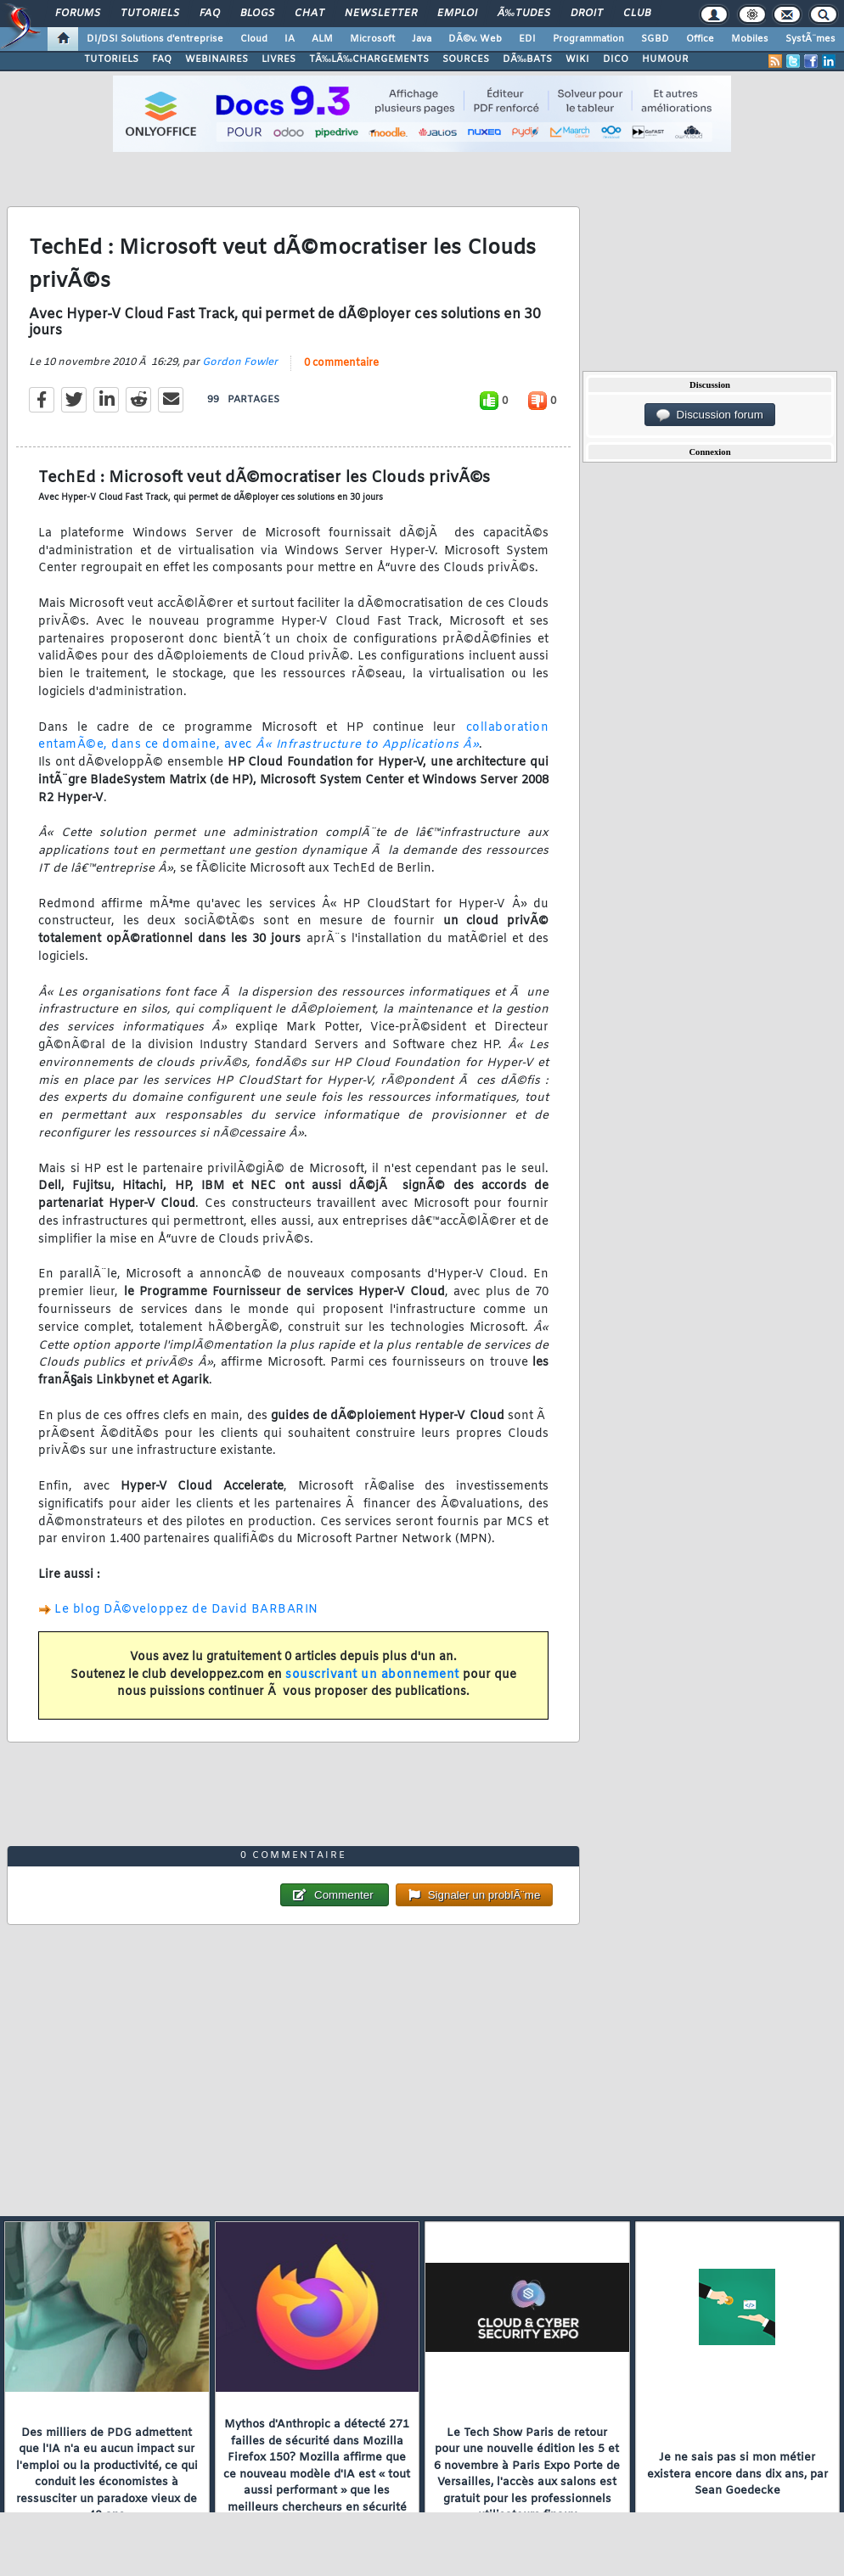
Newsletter (381, 13)
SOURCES (465, 59)
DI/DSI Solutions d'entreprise (155, 39)
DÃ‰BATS (527, 59)
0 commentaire (341, 363)
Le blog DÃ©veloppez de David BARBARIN (186, 1610)
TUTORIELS (111, 59)
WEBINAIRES (216, 59)
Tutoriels (150, 13)
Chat (309, 13)
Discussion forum (709, 415)
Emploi (457, 13)
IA (289, 39)
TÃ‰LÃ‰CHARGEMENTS (369, 59)
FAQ (210, 13)
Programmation (588, 39)
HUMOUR (665, 59)
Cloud (253, 39)
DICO (615, 59)
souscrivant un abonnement (372, 1675)
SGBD (655, 39)
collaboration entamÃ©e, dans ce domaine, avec (293, 737)
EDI (527, 39)
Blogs (257, 13)
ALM (322, 39)
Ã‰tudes (524, 13)
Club (637, 13)
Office (700, 39)
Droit (587, 13)
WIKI (577, 59)
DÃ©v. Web (475, 39)
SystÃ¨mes (810, 39)
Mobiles (749, 39)
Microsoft (372, 39)
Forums (77, 13)
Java (421, 39)
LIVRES (278, 59)
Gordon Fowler (240, 362)
